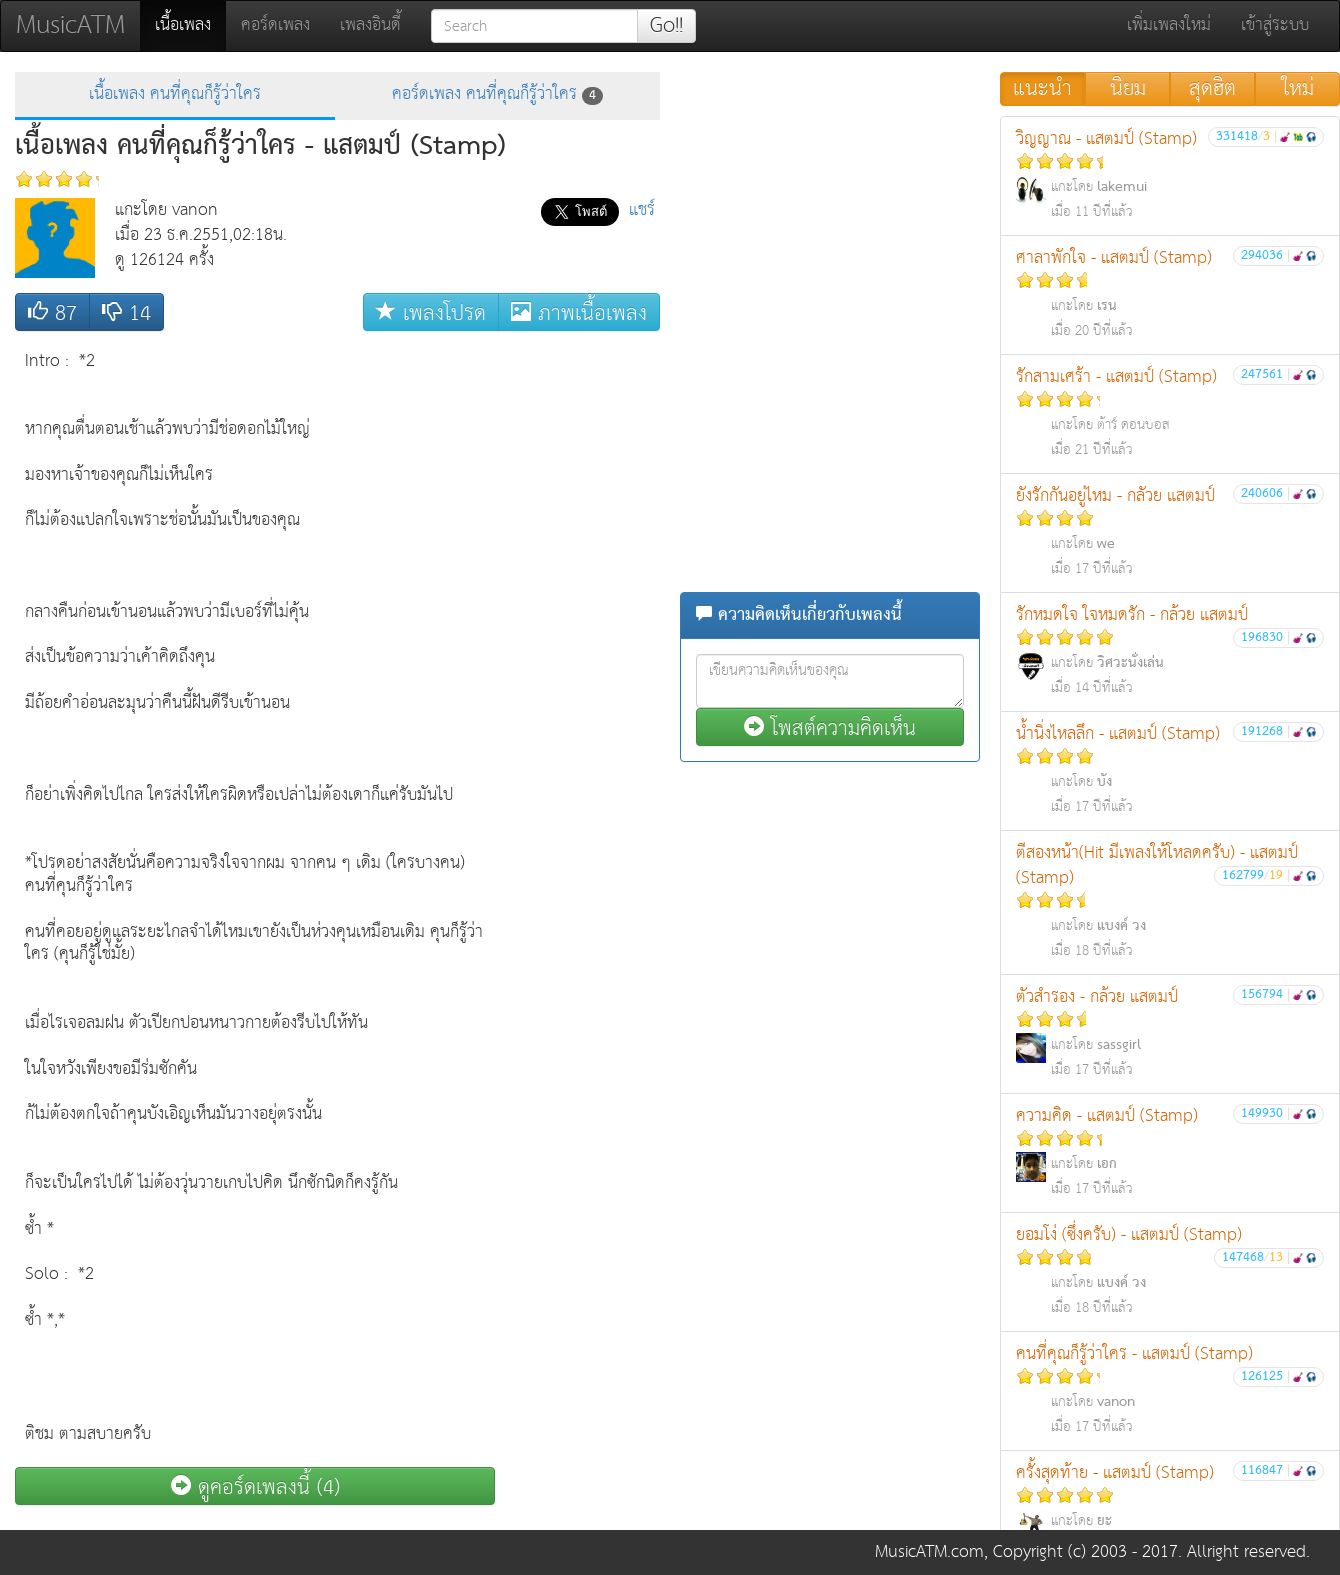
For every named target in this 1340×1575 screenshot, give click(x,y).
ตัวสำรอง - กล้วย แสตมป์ (1170, 1032)
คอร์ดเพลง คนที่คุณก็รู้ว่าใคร (497, 94)
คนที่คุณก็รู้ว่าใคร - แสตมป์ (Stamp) (1170, 1389)
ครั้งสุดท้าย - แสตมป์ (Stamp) (1170, 1508)
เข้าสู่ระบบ (1275, 25)
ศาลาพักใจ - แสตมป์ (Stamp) (1170, 293)
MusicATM (70, 25)
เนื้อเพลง (190, 25)
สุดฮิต (1212, 89)
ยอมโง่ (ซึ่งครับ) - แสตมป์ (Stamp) (1170, 1270)
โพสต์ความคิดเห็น (830, 727)
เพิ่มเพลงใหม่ (1169, 25)
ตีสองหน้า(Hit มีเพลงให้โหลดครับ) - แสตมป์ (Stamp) (1170, 901)
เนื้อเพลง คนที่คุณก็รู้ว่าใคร (175, 94)
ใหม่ (1298, 89)
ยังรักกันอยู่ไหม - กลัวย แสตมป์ (1170, 531)
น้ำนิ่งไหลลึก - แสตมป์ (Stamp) (1170, 769)
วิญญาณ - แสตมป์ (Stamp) (1170, 174)
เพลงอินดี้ (370, 25)
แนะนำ (1042, 89)
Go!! (666, 26)
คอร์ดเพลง (275, 25)
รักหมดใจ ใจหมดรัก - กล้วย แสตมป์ (1170, 650)
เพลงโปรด (431, 312)
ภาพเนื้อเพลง (579, 312)
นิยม (1128, 89)
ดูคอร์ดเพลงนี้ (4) (255, 1486)
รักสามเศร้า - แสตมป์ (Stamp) (1170, 412)
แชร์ (642, 210)
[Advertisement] (580, 641)
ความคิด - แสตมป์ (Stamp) (1170, 1151)
